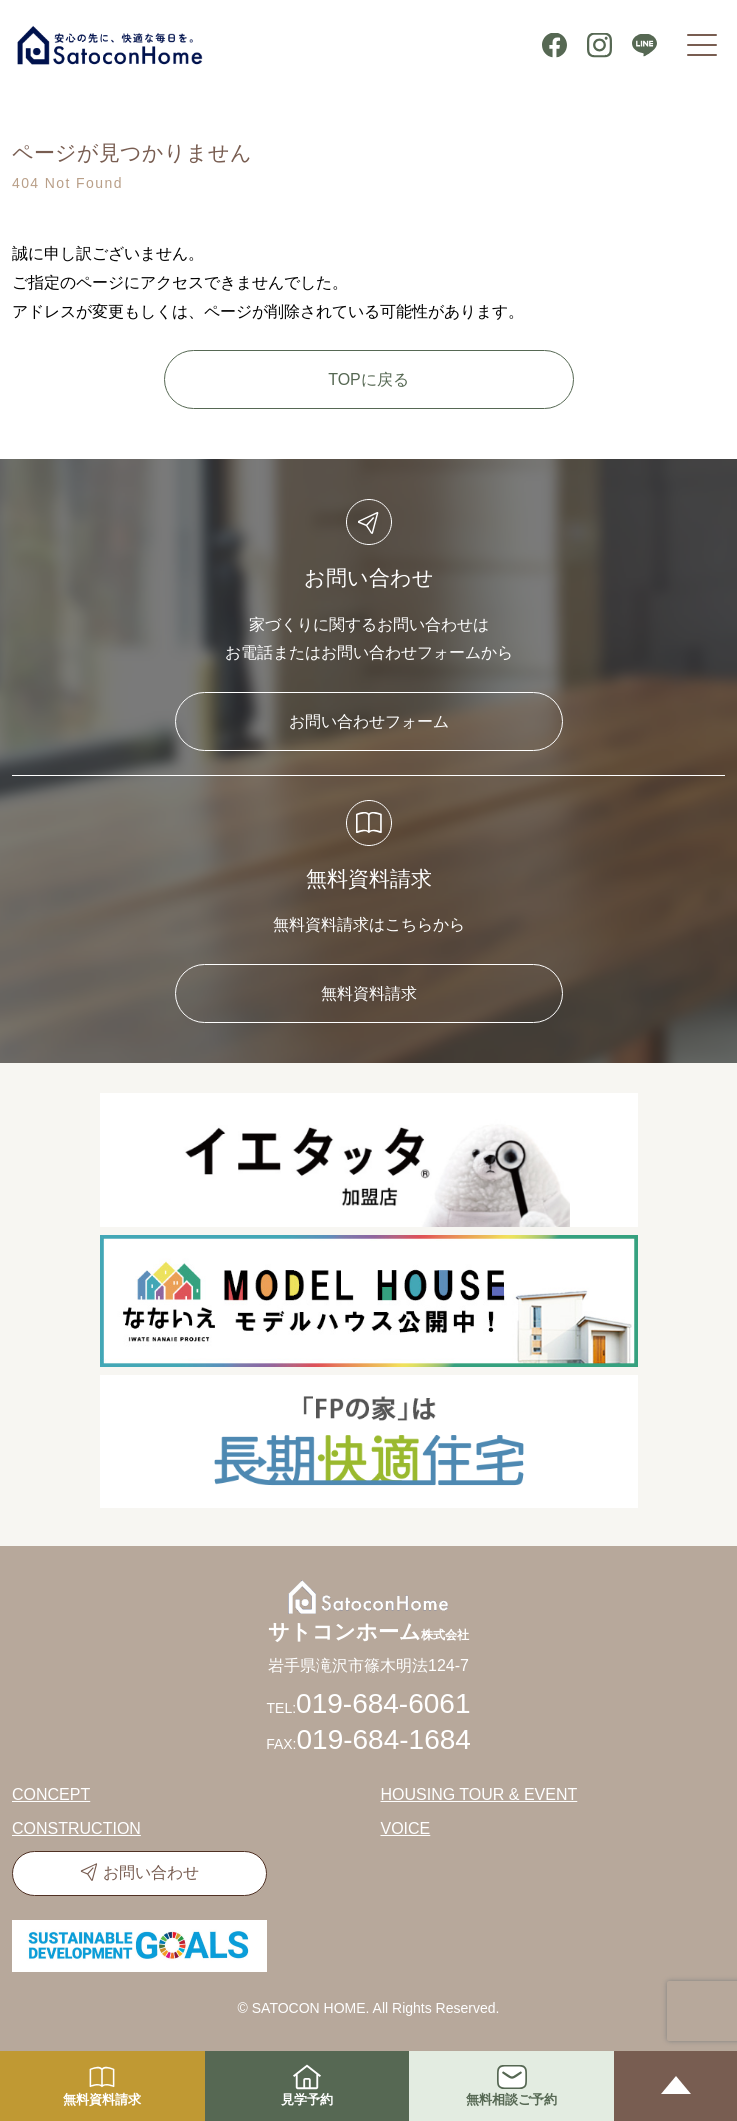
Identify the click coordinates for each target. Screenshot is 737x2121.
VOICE (406, 1828)
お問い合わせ (151, 1872)
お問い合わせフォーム (369, 721)
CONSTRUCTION (76, 1828)
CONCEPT (51, 1794)
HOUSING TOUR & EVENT (479, 1794)
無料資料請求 (369, 993)
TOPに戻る (368, 379)
